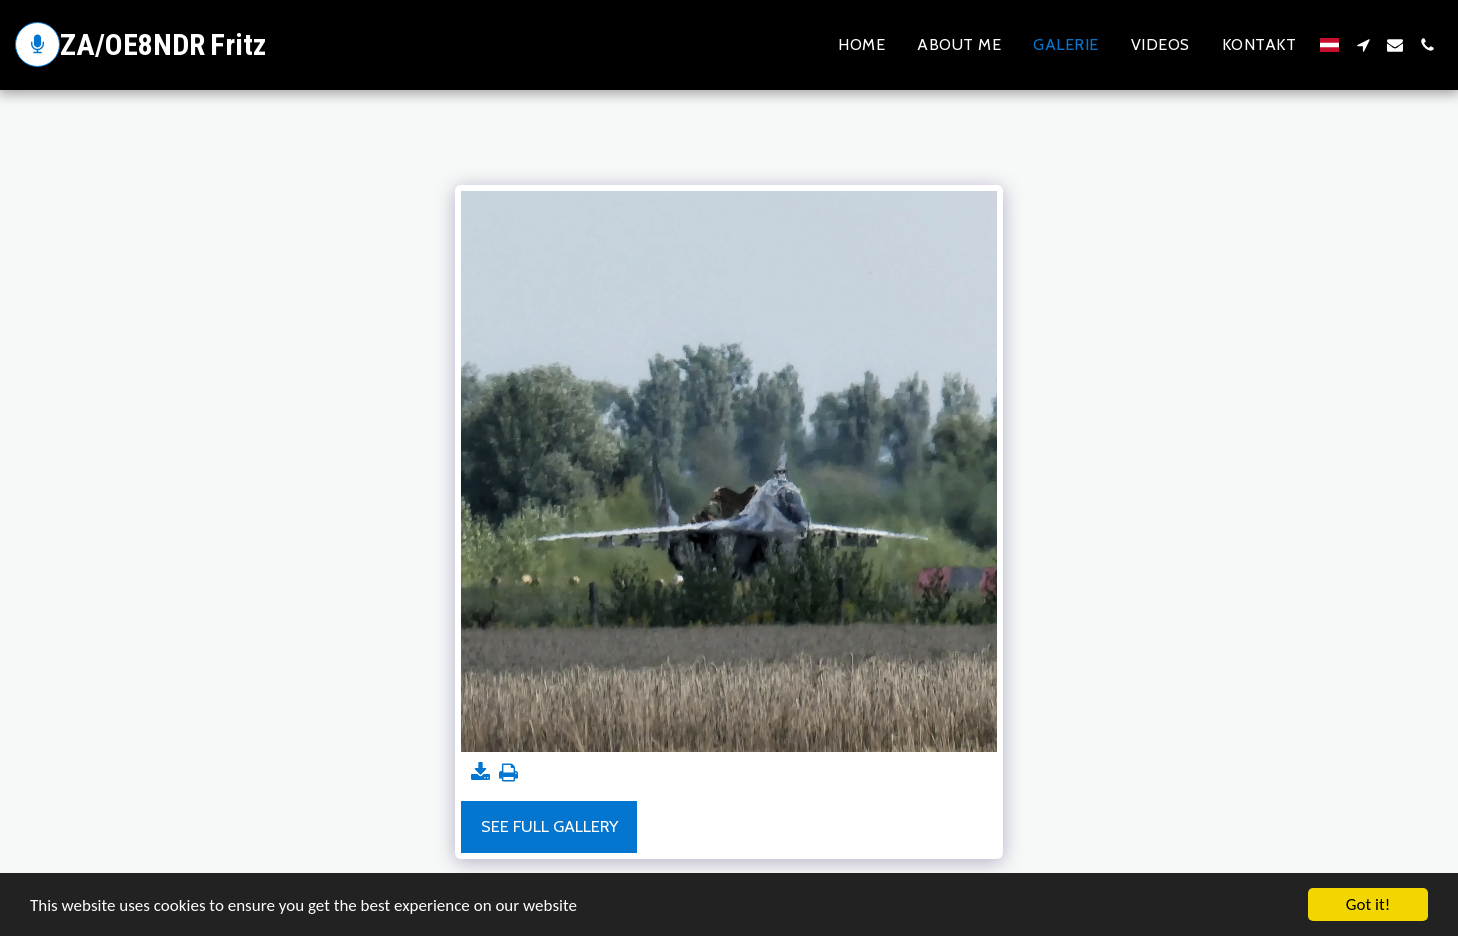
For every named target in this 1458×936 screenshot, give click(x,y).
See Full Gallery (549, 826)
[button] (1363, 45)
